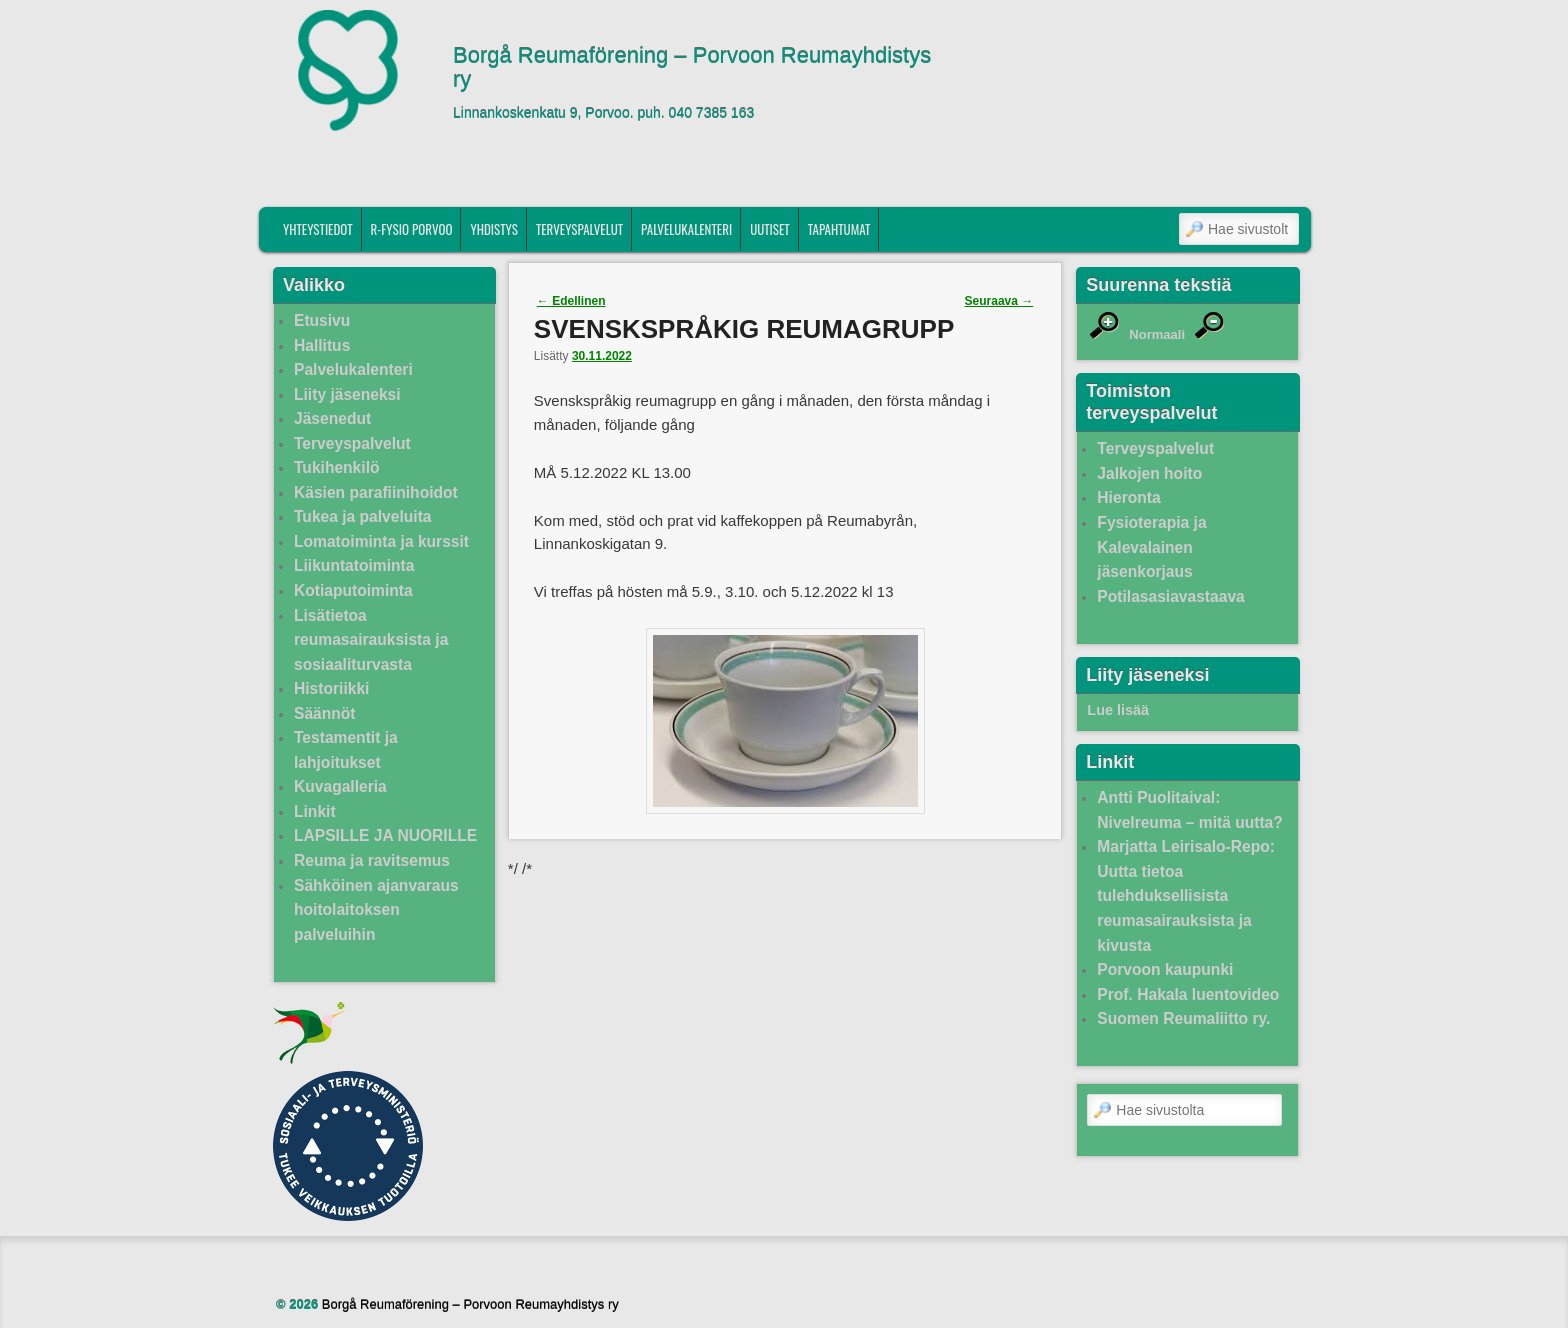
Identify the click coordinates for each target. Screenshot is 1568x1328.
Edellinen (571, 301)
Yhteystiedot (318, 229)
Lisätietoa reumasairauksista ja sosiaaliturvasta (371, 640)
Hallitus (322, 345)
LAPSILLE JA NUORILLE (385, 835)
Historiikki (331, 688)
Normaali (1157, 334)
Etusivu (322, 320)
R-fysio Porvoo (412, 229)
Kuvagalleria (340, 786)
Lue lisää (1118, 710)
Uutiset (770, 229)
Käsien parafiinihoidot (376, 492)
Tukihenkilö (336, 467)
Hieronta (1128, 497)
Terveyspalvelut (579, 229)
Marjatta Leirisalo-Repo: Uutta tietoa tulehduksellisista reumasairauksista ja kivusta (1186, 895)
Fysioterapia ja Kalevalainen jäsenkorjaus (1151, 547)
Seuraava (999, 301)
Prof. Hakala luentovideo (1188, 994)
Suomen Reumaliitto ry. (1183, 1018)
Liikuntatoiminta (354, 565)
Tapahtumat (839, 229)
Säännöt (325, 713)
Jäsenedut (332, 418)
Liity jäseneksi (347, 394)
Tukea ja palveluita (363, 516)
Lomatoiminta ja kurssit (381, 541)
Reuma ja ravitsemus (372, 860)
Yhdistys (494, 229)
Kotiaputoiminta (353, 590)
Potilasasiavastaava (1170, 596)
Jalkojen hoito (1149, 473)
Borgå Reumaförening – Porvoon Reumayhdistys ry (692, 68)
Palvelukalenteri (686, 229)
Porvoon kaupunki (1165, 969)
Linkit (315, 811)
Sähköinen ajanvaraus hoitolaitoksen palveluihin (376, 910)
